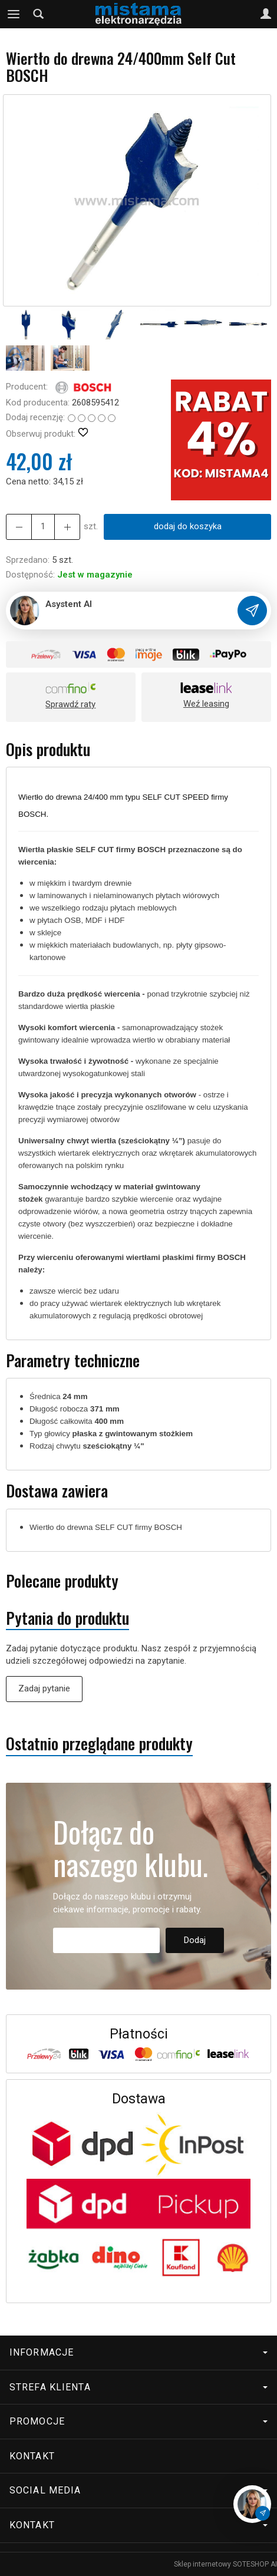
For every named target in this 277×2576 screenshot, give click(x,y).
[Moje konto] (266, 14)
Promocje (138, 2421)
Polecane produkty (62, 1580)
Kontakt (32, 2456)
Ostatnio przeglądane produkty (99, 1743)
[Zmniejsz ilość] (67, 526)
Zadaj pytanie (44, 1688)
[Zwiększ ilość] (19, 526)
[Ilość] (43, 526)
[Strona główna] (138, 14)
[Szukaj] (38, 14)
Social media (138, 2490)
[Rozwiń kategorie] (13, 14)
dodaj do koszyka (188, 526)
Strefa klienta (138, 2387)
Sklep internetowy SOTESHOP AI (225, 2564)
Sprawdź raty (70, 704)
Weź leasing (206, 703)
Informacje (138, 2352)
